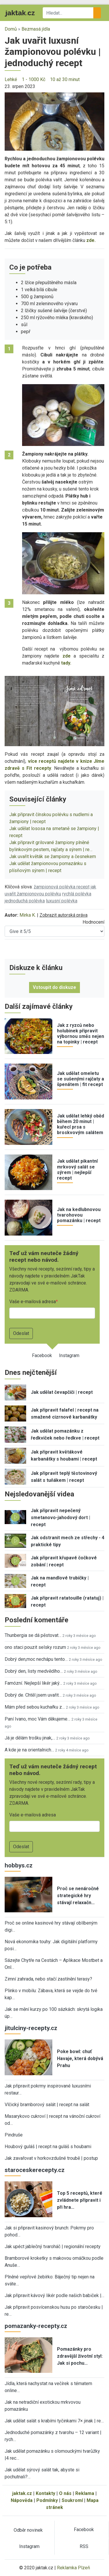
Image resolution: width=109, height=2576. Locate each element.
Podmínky (47, 2500)
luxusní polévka (61, 901)
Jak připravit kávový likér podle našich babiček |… (54, 2295)
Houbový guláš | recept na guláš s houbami (48, 2146)
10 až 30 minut (65, 79)
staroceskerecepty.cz (35, 2169)
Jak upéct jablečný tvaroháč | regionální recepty (53, 2246)
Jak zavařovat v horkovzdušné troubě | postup (51, 2158)
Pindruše (14, 2135)
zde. (91, 240)
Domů (11, 29)
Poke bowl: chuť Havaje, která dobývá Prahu (80, 2058)
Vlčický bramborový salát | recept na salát (47, 2104)
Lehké (11, 79)
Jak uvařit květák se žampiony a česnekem (52, 856)
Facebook (42, 1355)
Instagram (69, 1355)
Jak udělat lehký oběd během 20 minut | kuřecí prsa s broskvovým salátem (80, 1124)
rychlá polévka (76, 894)
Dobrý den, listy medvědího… (34, 1671)
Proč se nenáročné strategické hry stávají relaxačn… (78, 1895)
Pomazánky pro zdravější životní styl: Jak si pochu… (80, 2356)
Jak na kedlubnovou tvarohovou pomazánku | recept (79, 1215)
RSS (84, 2546)
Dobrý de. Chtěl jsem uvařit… (33, 1695)
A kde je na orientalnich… (29, 1750)
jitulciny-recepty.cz (31, 2028)
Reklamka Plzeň (73, 2567)
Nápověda (22, 2500)
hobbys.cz (19, 1865)
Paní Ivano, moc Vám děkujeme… (37, 1719)
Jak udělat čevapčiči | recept (62, 1392)
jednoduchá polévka (25, 901)
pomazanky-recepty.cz (36, 2325)
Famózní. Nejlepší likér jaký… (33, 1683)
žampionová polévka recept (62, 887)
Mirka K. (27, 915)
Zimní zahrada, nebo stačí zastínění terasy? (48, 1979)
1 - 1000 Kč (33, 79)
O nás (65, 2493)
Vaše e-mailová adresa (32, 1301)
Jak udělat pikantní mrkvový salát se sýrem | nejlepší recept (77, 1169)
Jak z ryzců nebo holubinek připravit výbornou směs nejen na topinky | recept (80, 1033)
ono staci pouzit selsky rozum (35, 1647)
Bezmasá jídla (36, 29)
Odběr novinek (28, 2530)
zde (66, 656)
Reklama (84, 2493)
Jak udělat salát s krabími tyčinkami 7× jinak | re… (54, 2421)
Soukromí (72, 2500)
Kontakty (45, 2493)
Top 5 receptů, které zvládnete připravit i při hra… (79, 2200)
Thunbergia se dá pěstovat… (33, 1635)
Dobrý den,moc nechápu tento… (36, 1659)
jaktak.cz (22, 2493)
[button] (54, 121)
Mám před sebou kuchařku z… (35, 1707)
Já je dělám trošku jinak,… (30, 1738)
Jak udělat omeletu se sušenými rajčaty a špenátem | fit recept (80, 1079)
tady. (65, 663)
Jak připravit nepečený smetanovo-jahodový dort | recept (60, 1517)
